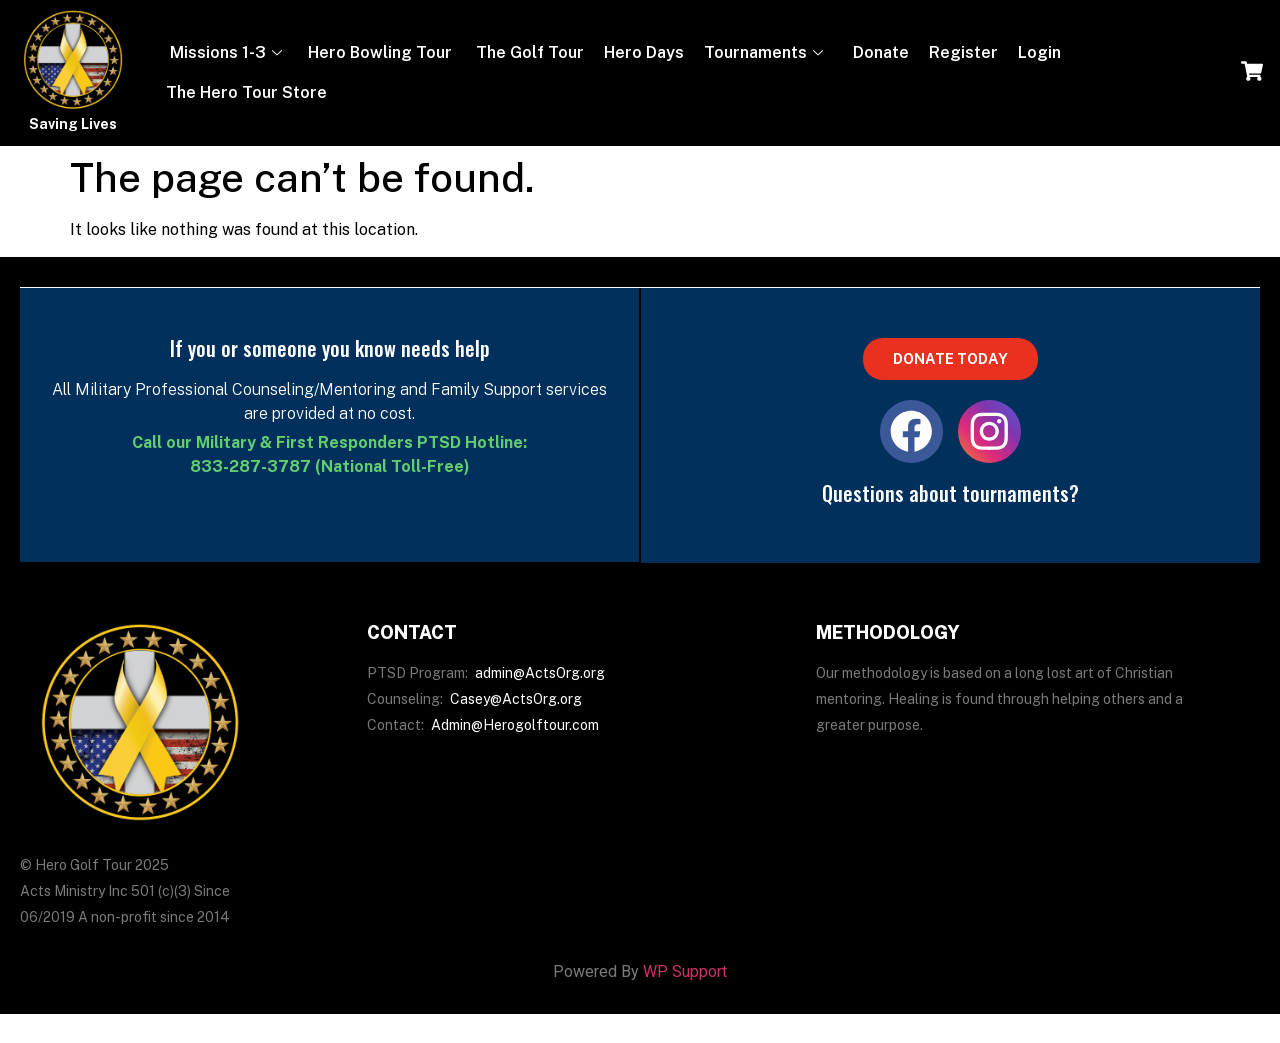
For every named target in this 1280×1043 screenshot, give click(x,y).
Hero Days (644, 52)
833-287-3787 (250, 466)
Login (1039, 52)
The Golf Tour (528, 52)
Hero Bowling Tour (380, 52)
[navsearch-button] (1252, 73)
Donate (879, 52)
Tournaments (763, 52)
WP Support (685, 980)
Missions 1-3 (224, 52)
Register (963, 52)
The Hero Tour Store (246, 92)
